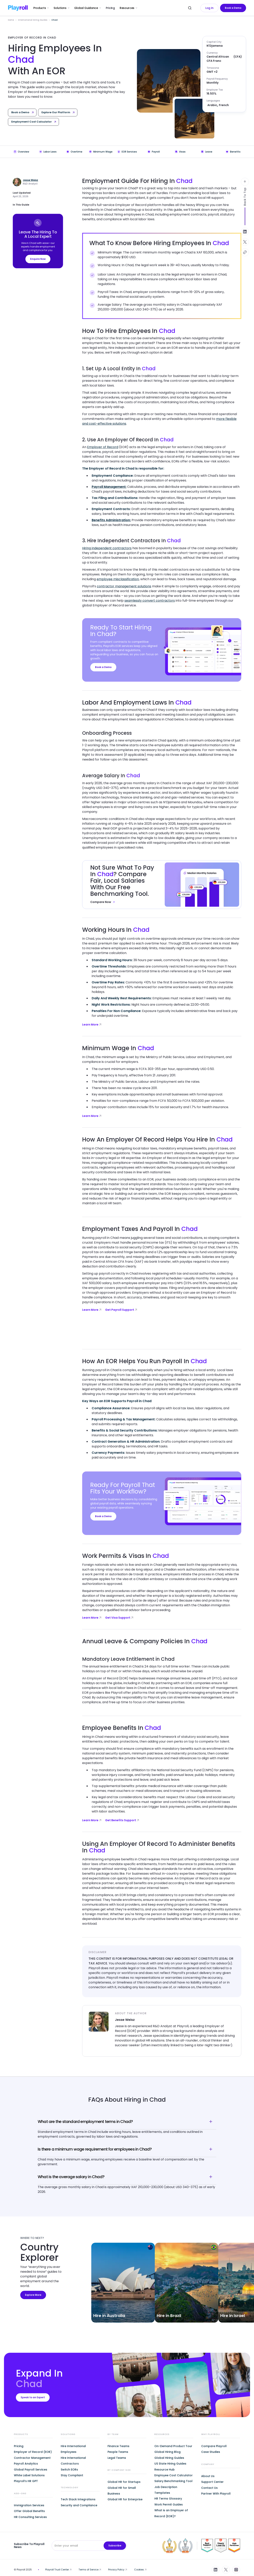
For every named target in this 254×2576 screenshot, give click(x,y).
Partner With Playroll (216, 2494)
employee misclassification (118, 579)
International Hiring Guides (32, 19)
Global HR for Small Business (122, 2491)
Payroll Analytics (26, 2464)
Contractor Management (32, 2458)
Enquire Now (38, 259)
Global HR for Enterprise (125, 2499)
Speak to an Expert (33, 2397)
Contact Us (209, 2488)
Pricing (110, 8)
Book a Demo (233, 8)
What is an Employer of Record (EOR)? (171, 2513)
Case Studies (210, 2452)
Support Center (212, 2482)
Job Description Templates (165, 2490)
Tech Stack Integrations (78, 2499)
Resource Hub (164, 2470)
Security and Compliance (79, 2505)
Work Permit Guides (168, 2504)
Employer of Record (102, 447)
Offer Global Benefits (29, 2511)
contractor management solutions (124, 586)
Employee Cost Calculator (173, 2475)
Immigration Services (29, 2505)
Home (11, 19)
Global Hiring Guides (169, 2458)
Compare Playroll (214, 2446)
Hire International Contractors (73, 2461)
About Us (208, 2476)
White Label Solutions (29, 2475)
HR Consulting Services (30, 2517)
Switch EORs (69, 2470)
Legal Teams (117, 2458)
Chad (54, 19)
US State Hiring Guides (170, 2464)
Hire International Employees (73, 2449)
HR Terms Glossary (168, 2499)
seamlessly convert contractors (149, 600)
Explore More (33, 2295)
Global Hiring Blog (167, 2452)
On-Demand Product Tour (173, 2446)
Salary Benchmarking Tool (173, 2481)
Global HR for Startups (124, 2482)
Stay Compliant (72, 2475)
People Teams (118, 2452)
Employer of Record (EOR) (33, 2452)
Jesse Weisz (30, 180)
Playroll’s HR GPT (26, 2481)
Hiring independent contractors (107, 548)
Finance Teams (118, 2446)
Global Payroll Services (30, 2470)
